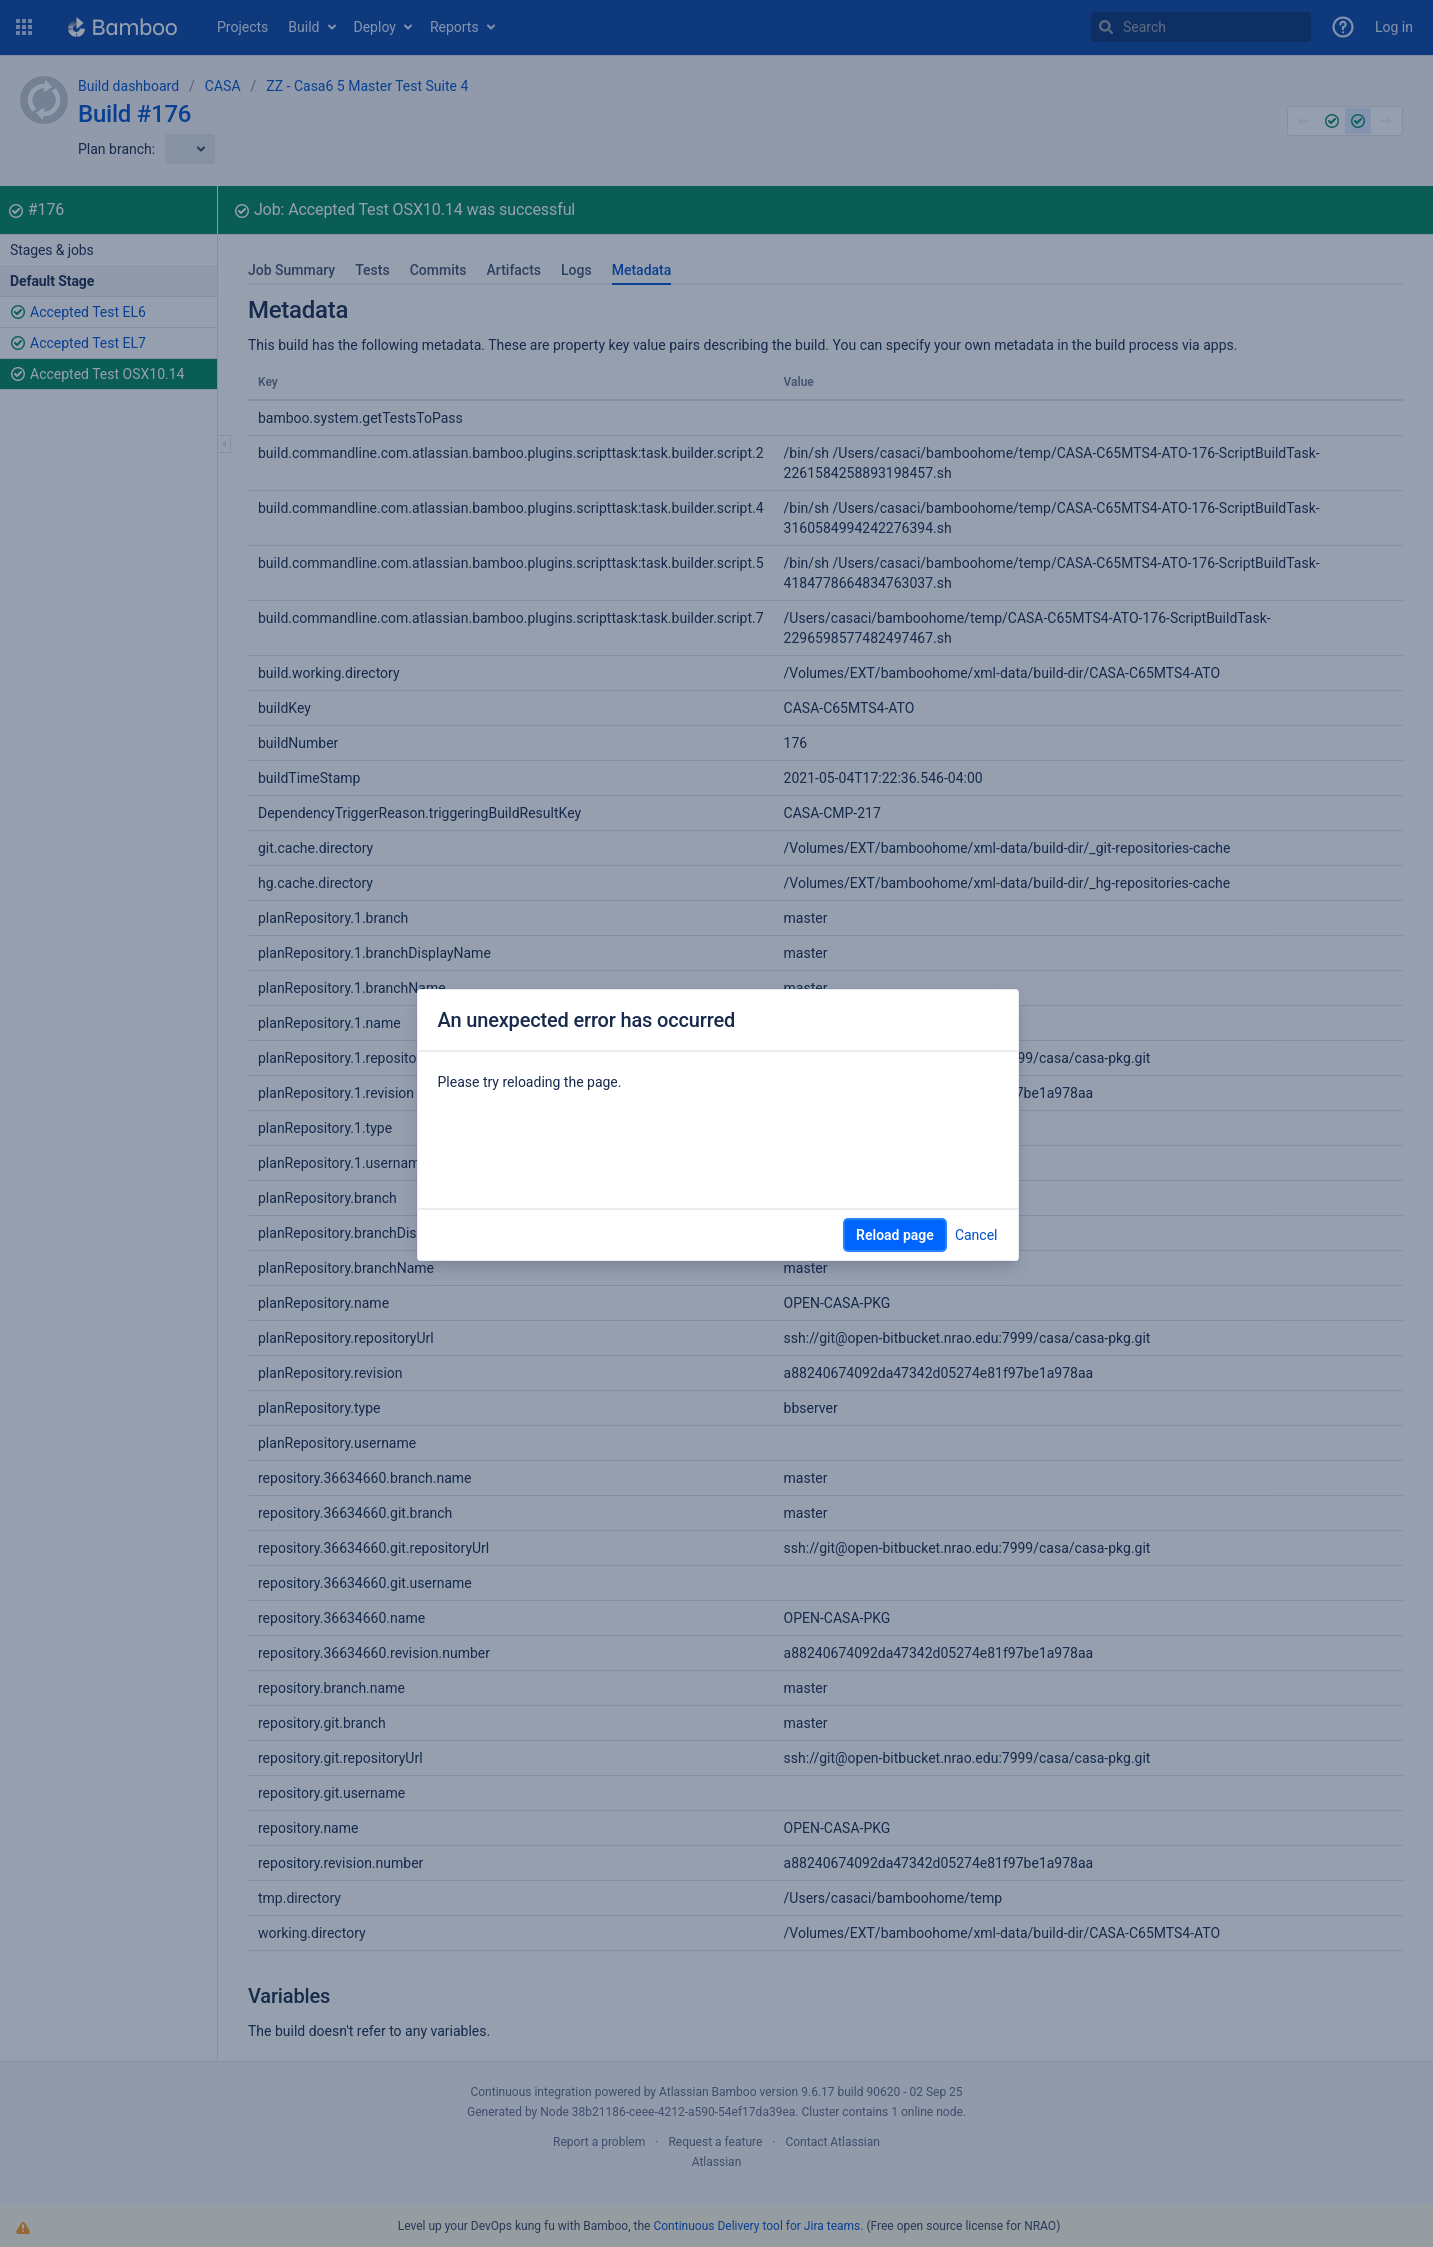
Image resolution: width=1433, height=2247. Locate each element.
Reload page (895, 1235)
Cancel (976, 1235)
